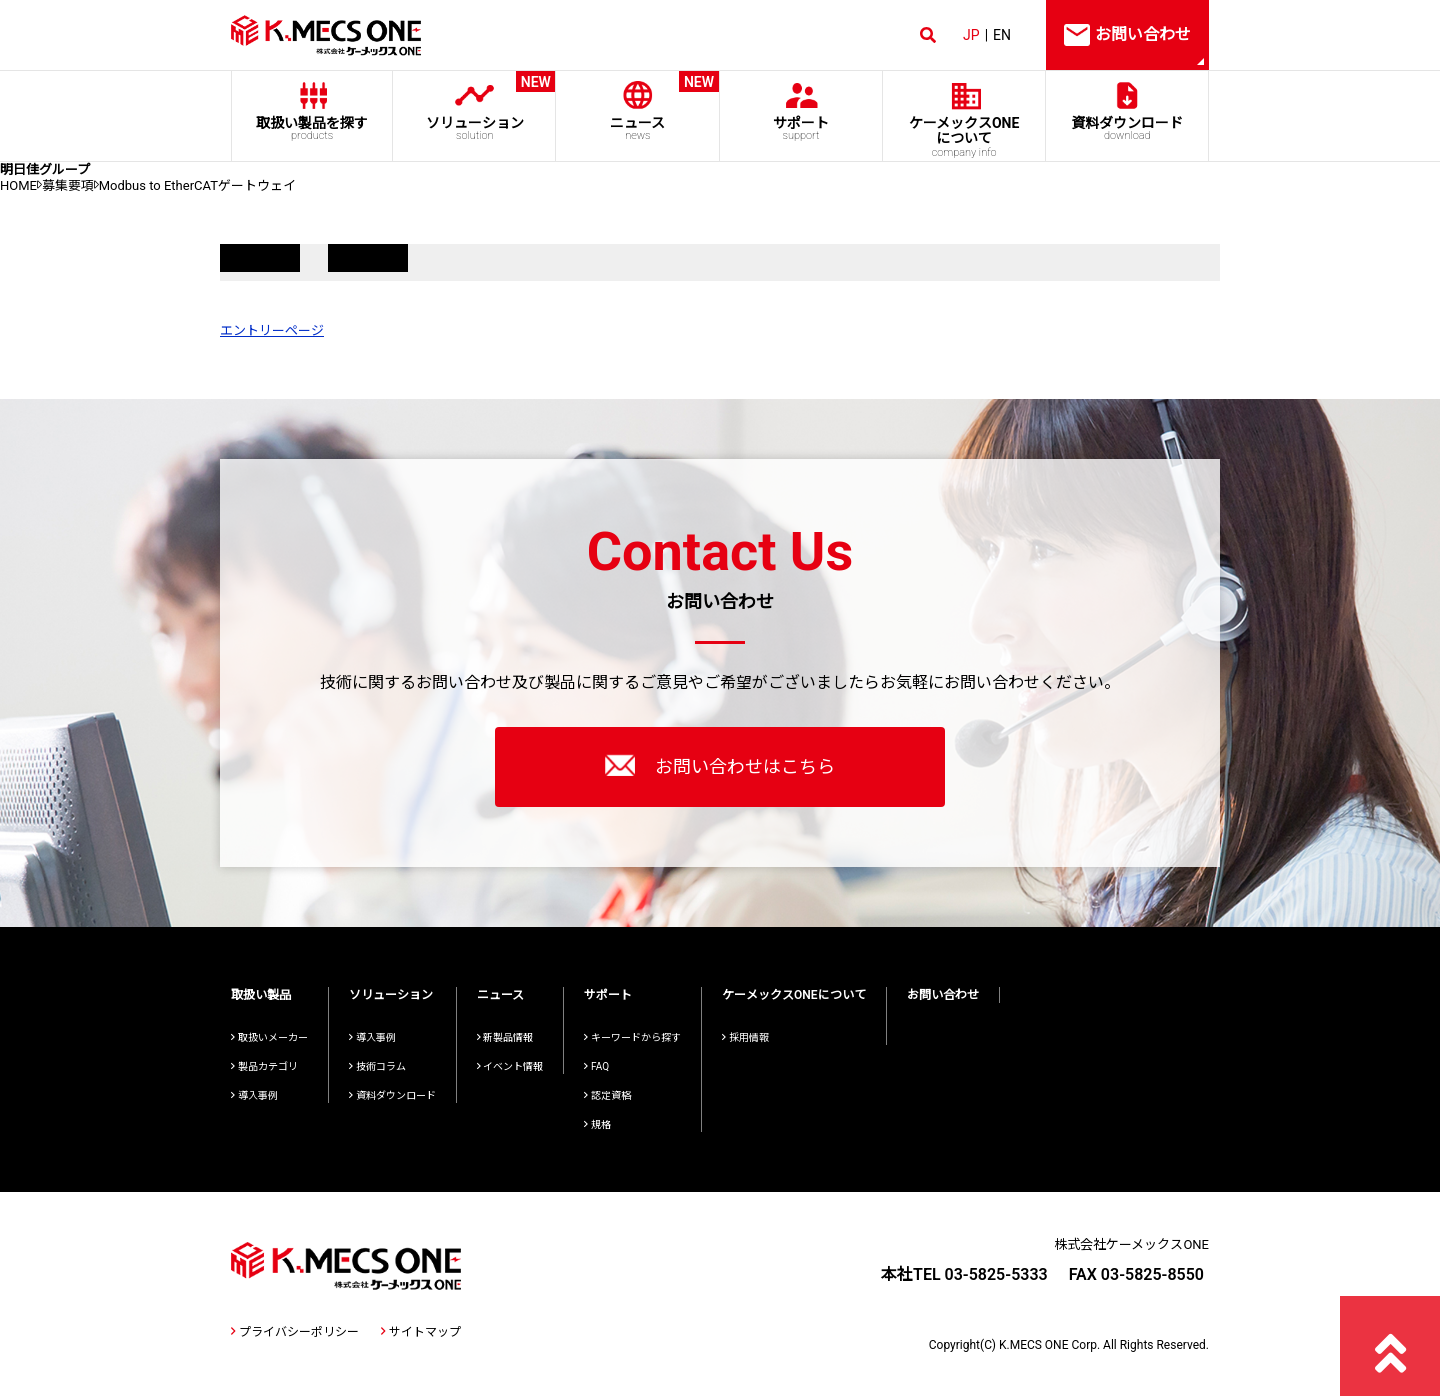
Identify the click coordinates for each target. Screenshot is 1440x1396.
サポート (800, 128)
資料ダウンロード (1127, 128)
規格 (597, 1124)
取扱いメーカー (269, 1037)
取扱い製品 (261, 995)
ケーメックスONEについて (794, 995)
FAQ (596, 1066)
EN (1002, 35)
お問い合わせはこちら (720, 765)
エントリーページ (272, 330)
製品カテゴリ (264, 1066)
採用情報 (745, 1037)
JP (971, 35)
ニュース (637, 106)
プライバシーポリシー (295, 1332)
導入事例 (254, 1095)
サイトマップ (421, 1332)
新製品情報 (505, 1037)
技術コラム (377, 1066)
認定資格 (607, 1095)
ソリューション (474, 106)
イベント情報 (510, 1066)
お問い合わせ (943, 995)
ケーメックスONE (964, 137)
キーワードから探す (632, 1037)
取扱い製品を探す (312, 128)
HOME (18, 185)
